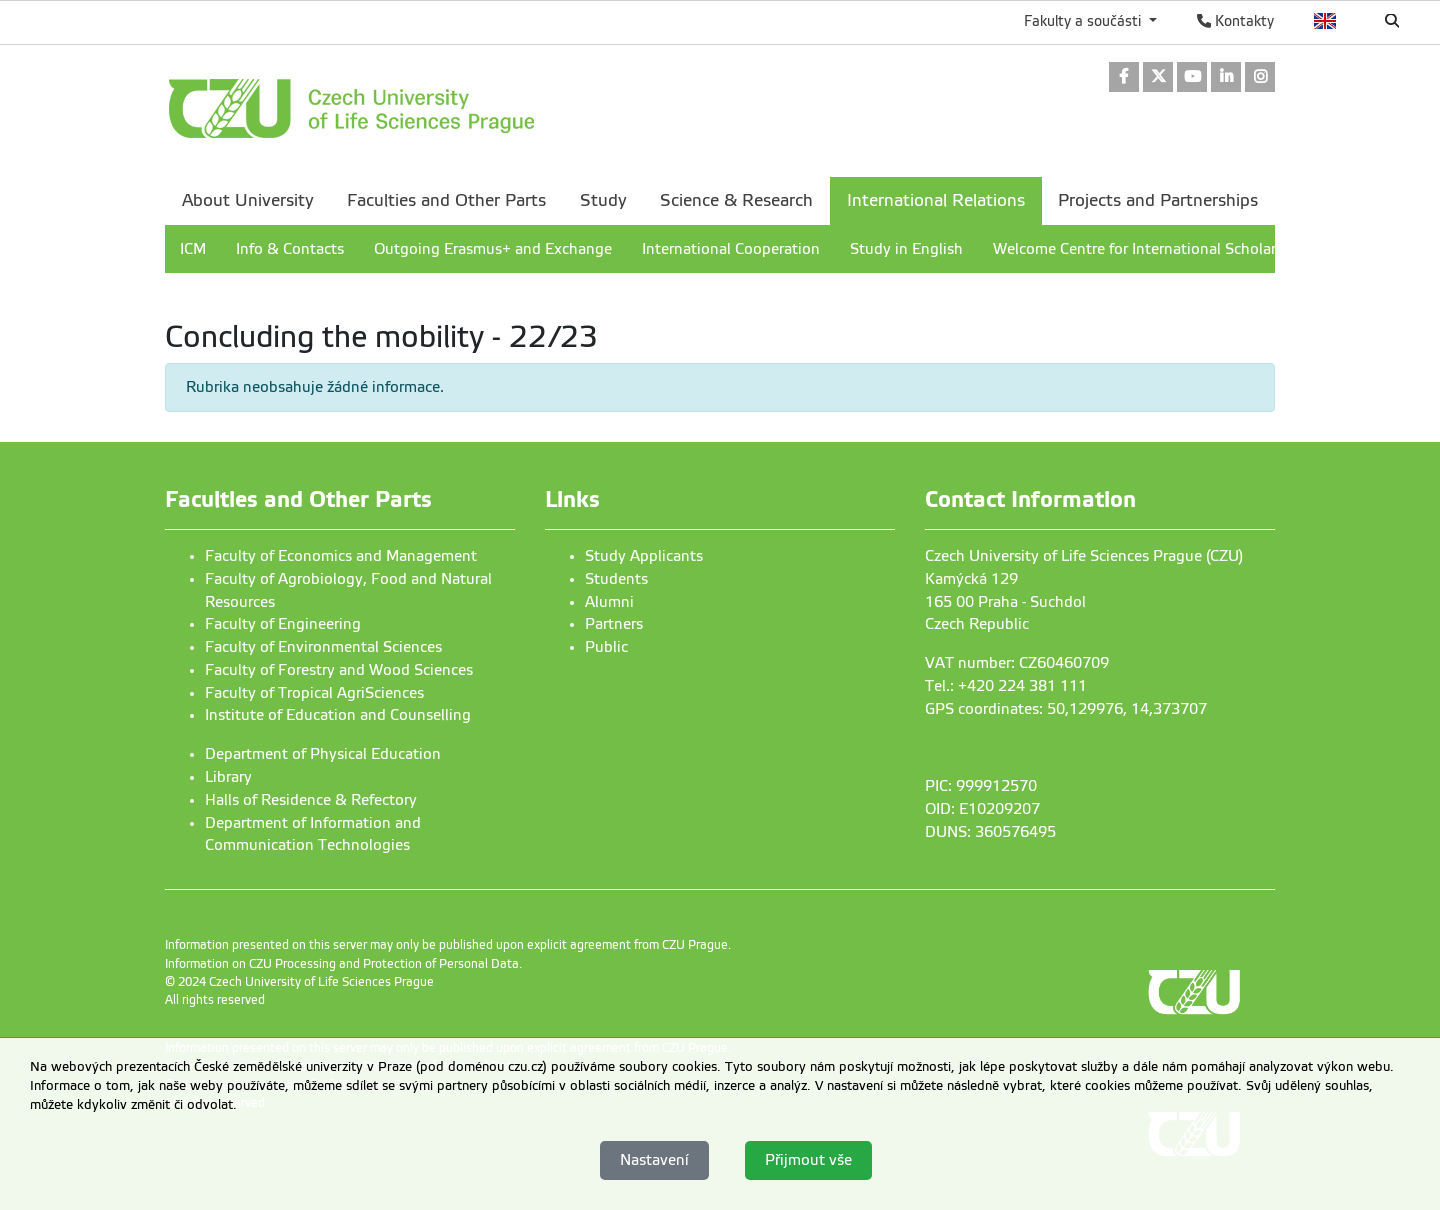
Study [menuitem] (603, 200)
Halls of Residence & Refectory (311, 800)
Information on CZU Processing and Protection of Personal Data (342, 964)
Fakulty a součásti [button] (1084, 21)
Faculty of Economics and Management (341, 556)
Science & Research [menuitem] (736, 200)
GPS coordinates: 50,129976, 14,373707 (1066, 709)
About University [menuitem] (248, 200)
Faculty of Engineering (283, 624)
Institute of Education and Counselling (338, 715)
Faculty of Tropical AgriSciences (314, 693)
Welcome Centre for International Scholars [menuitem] (1138, 249)
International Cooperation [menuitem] (731, 249)
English (1325, 21)
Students (616, 579)
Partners (614, 624)
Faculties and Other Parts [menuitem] (446, 200)
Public (606, 647)
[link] (1124, 78)
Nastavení (654, 1160)
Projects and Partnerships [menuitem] (1158, 200)
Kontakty (1235, 21)
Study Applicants (644, 556)
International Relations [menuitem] (936, 200)
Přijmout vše (808, 1160)
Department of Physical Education (323, 754)
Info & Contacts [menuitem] (290, 249)
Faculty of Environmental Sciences (323, 647)
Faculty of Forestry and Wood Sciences (339, 670)
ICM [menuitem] (193, 249)
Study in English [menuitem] (906, 249)
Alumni (609, 602)
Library (228, 777)
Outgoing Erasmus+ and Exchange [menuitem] (493, 249)
